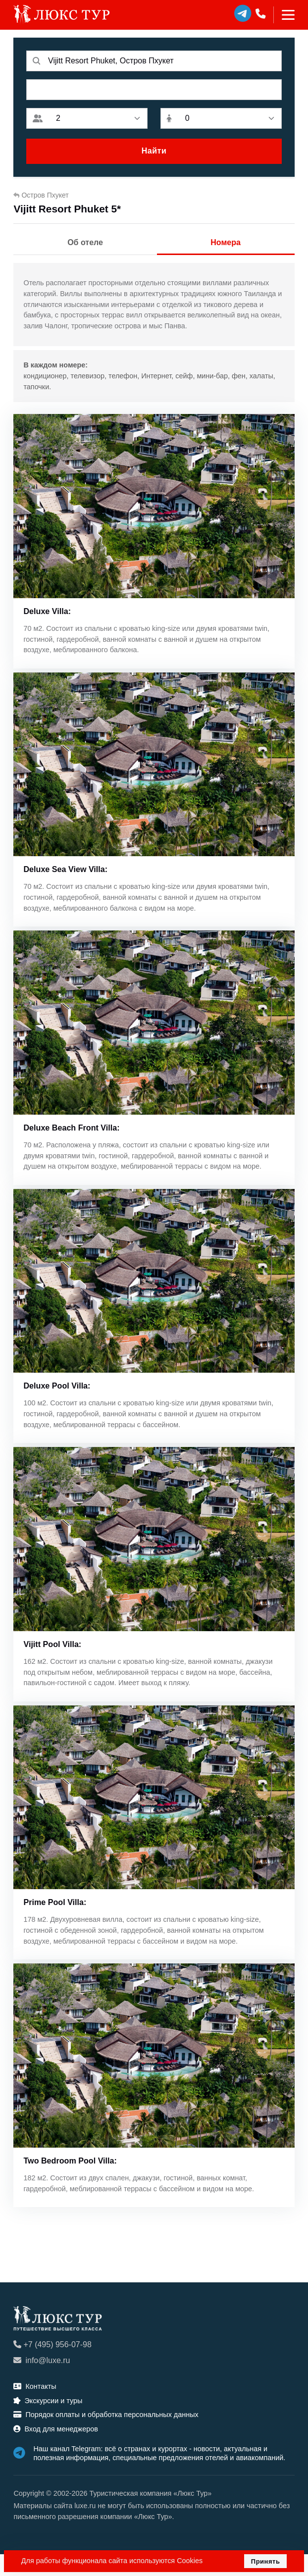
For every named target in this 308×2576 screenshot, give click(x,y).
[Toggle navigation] (284, 14)
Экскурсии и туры (47, 2422)
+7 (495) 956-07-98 (52, 2367)
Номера (225, 242)
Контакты (34, 2408)
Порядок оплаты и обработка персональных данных (105, 2437)
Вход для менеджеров (55, 2451)
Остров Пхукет (40, 195)
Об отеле (85, 242)
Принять (265, 2561)
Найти (154, 151)
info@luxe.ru (41, 2382)
